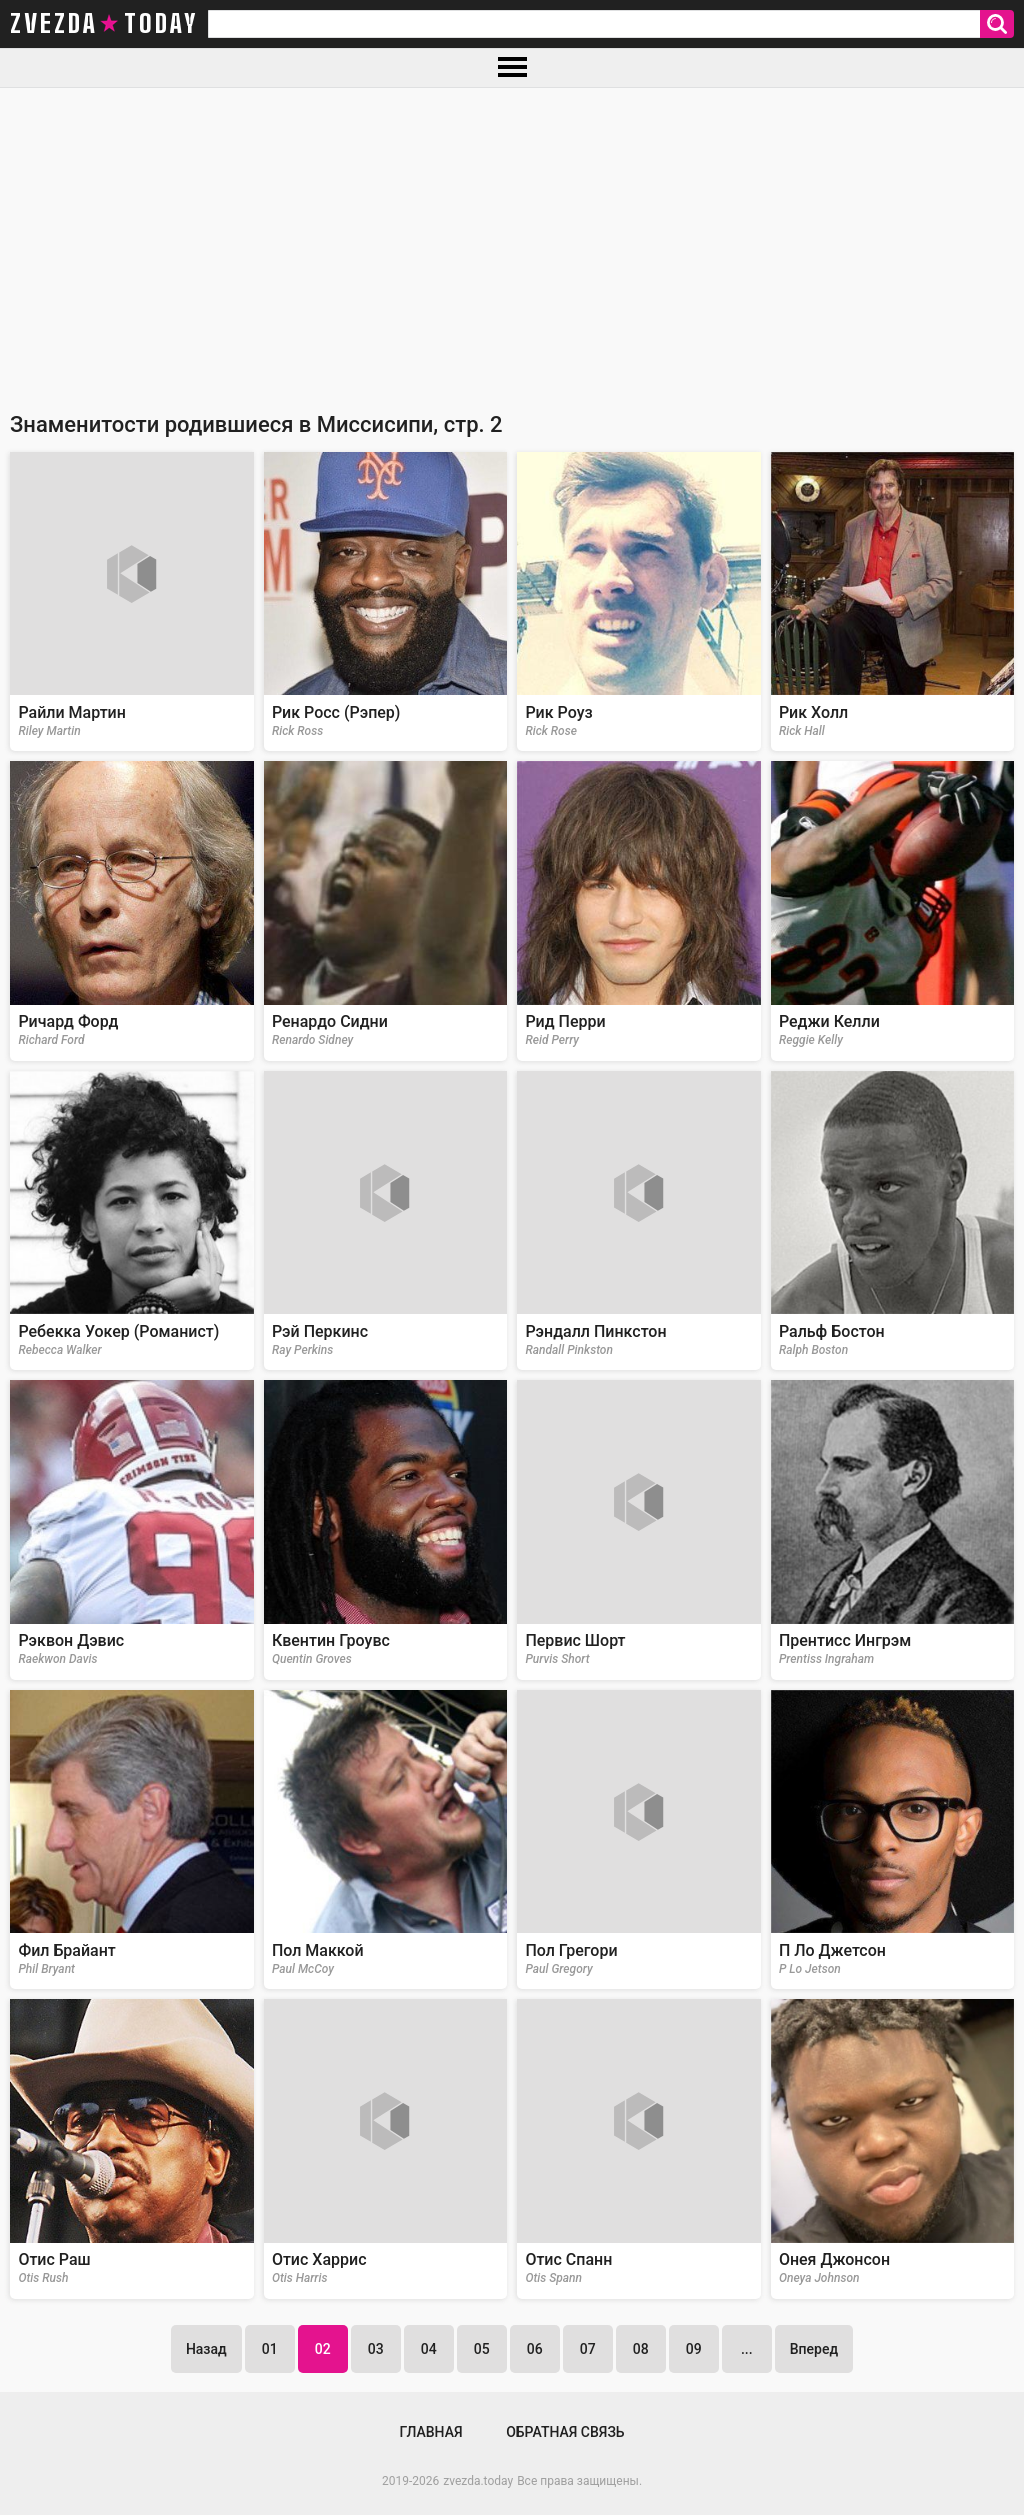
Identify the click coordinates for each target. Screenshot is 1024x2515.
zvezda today (104, 24)
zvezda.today (478, 2481)
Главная (430, 2432)
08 (641, 2349)
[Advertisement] (512, 238)
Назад (206, 2349)
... (747, 2349)
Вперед (814, 2349)
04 (429, 2349)
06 (535, 2349)
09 (694, 2349)
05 (482, 2349)
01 (270, 2349)
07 (588, 2349)
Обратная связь (565, 2432)
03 (376, 2349)
